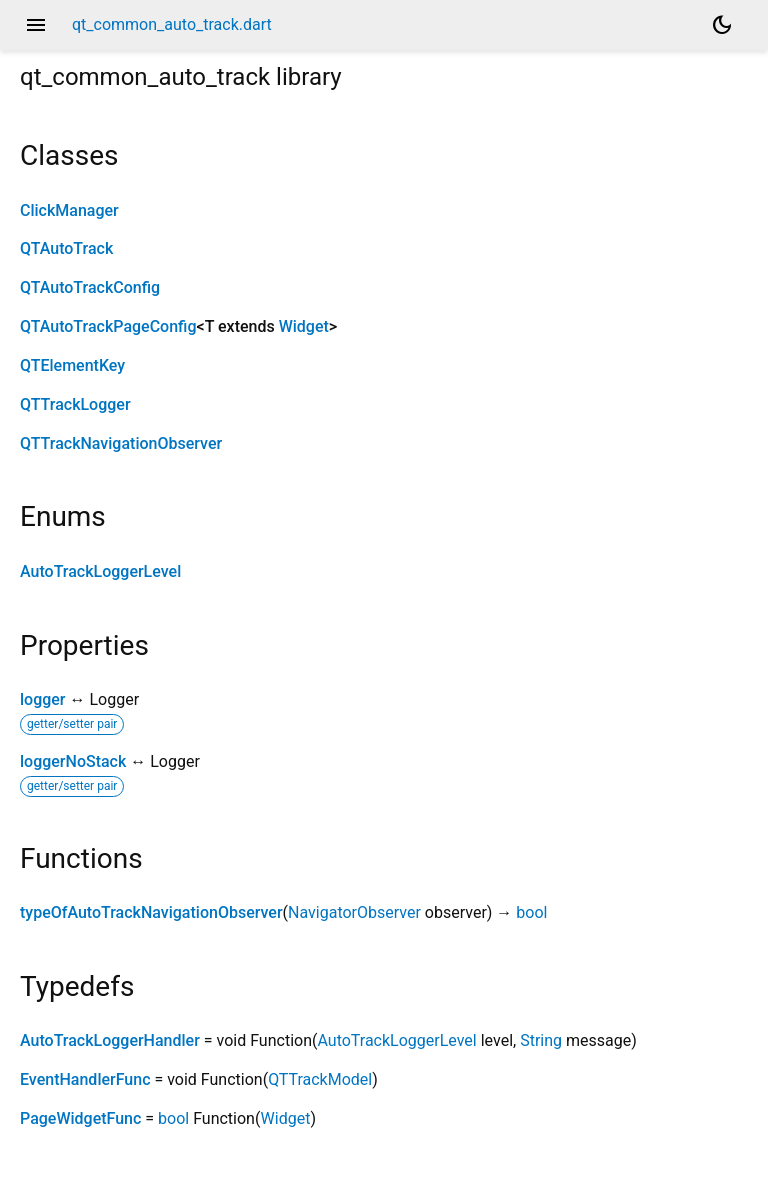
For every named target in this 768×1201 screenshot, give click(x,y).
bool (531, 912)
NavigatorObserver (354, 912)
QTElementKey (72, 365)
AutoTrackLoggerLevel (100, 571)
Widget (304, 326)
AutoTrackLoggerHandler (110, 1040)
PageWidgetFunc (80, 1118)
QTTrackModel (320, 1079)
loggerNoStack (73, 761)
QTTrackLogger (75, 404)
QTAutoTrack (66, 248)
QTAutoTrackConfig (90, 287)
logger (43, 699)
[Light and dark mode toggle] (722, 25)
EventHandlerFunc (85, 1079)
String (541, 1040)
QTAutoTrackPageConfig (108, 326)
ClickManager (69, 210)
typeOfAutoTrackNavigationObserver (151, 912)
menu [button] (36, 25)
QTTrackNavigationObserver (121, 443)
